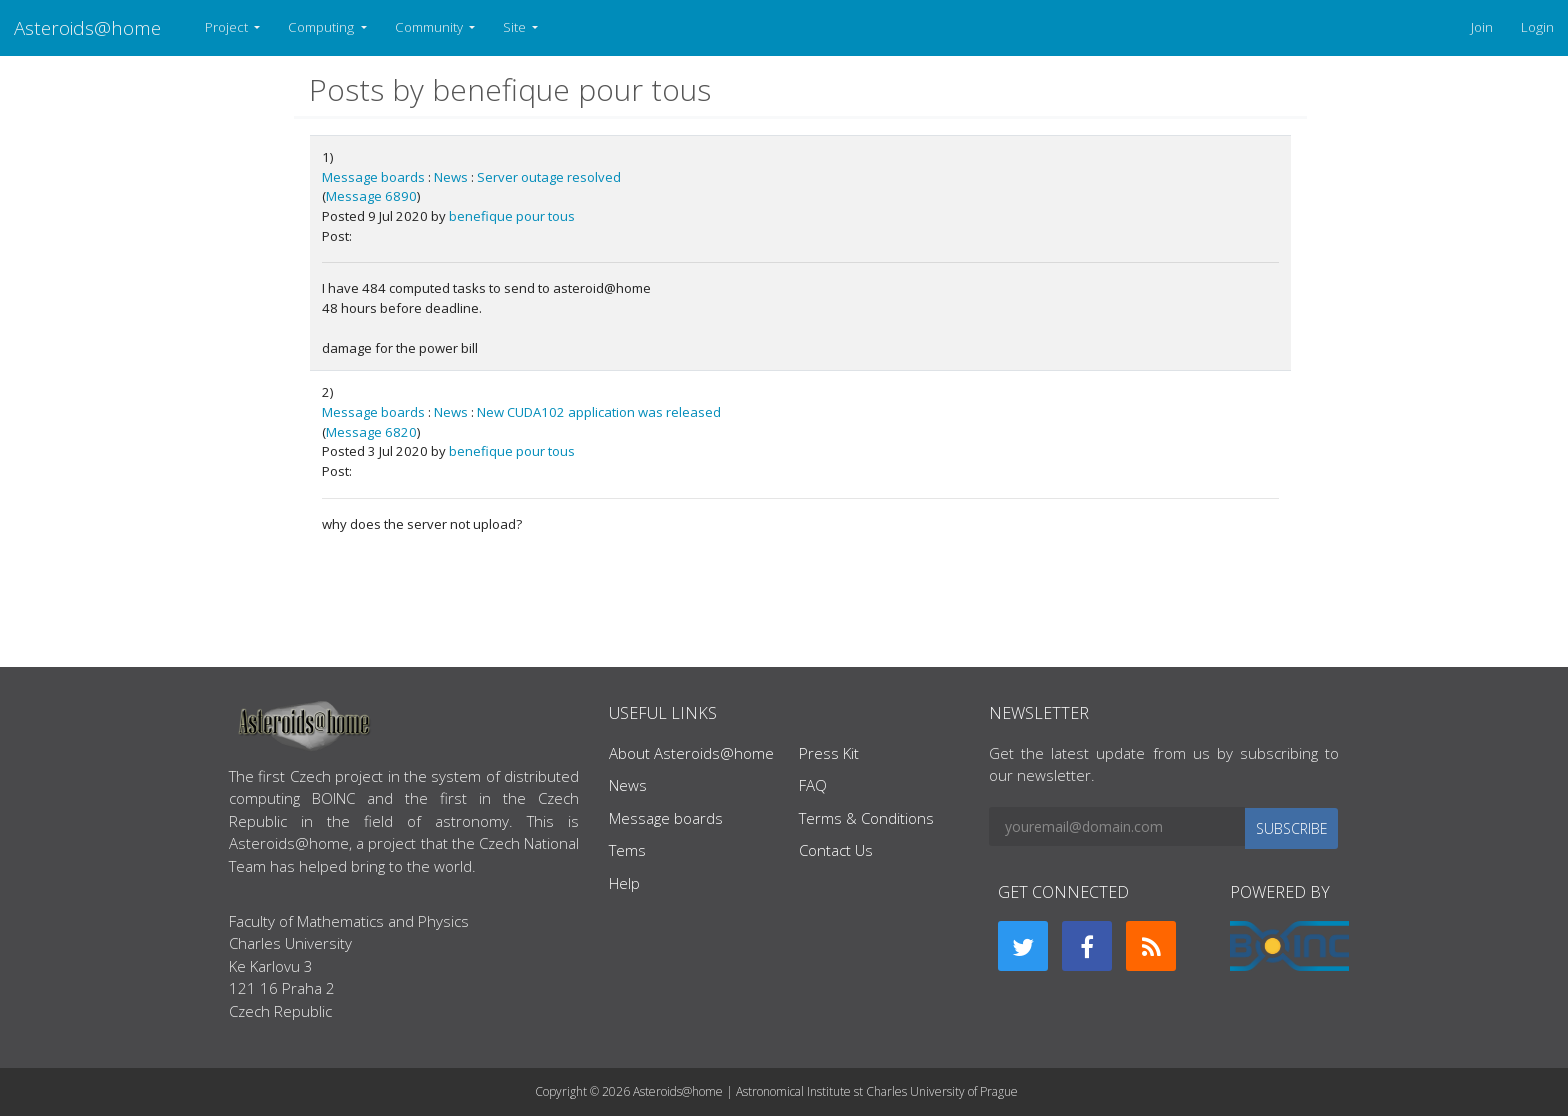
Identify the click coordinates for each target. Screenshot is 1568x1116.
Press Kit (829, 753)
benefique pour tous (512, 216)
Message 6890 (371, 196)
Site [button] (516, 27)
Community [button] (430, 27)
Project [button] (228, 27)
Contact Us (836, 850)
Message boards (373, 177)
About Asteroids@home (691, 753)
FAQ (813, 785)
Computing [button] (322, 27)
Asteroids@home (87, 27)
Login (1537, 27)
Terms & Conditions (866, 818)
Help (624, 883)
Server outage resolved (549, 177)
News (451, 177)
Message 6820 (371, 432)
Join (1482, 27)
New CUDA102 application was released (599, 412)
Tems (627, 850)
